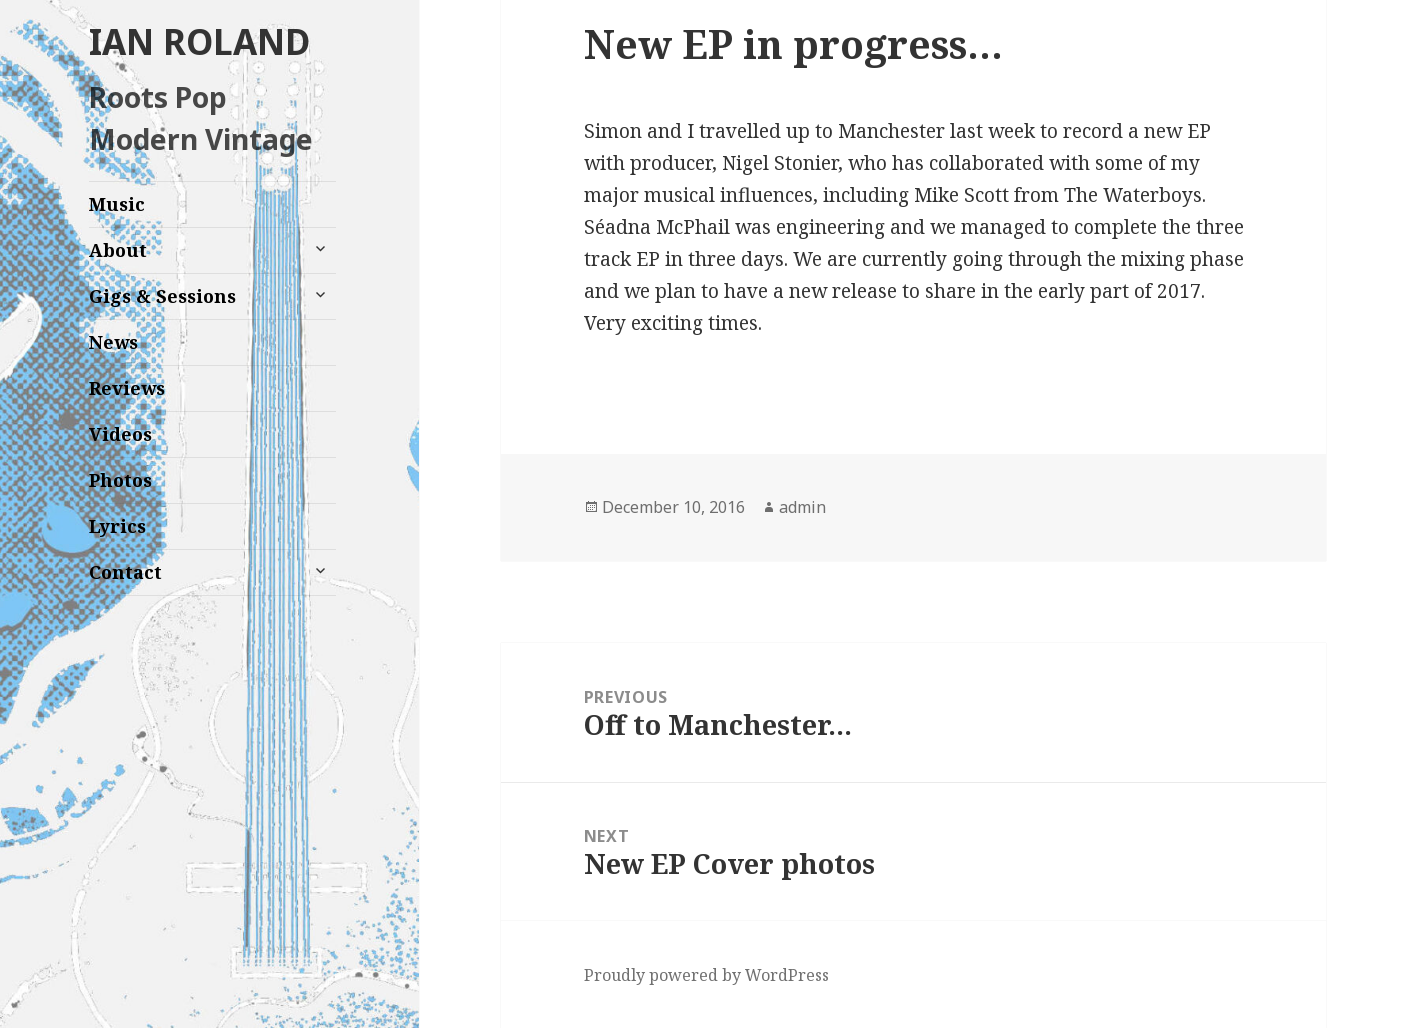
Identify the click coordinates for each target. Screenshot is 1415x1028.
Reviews (127, 388)
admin (802, 507)
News (113, 342)
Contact (125, 572)
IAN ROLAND (199, 41)
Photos (120, 480)
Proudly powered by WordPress (706, 975)
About (118, 250)
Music (117, 204)
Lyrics (117, 526)
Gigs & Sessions (162, 296)
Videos (120, 434)
